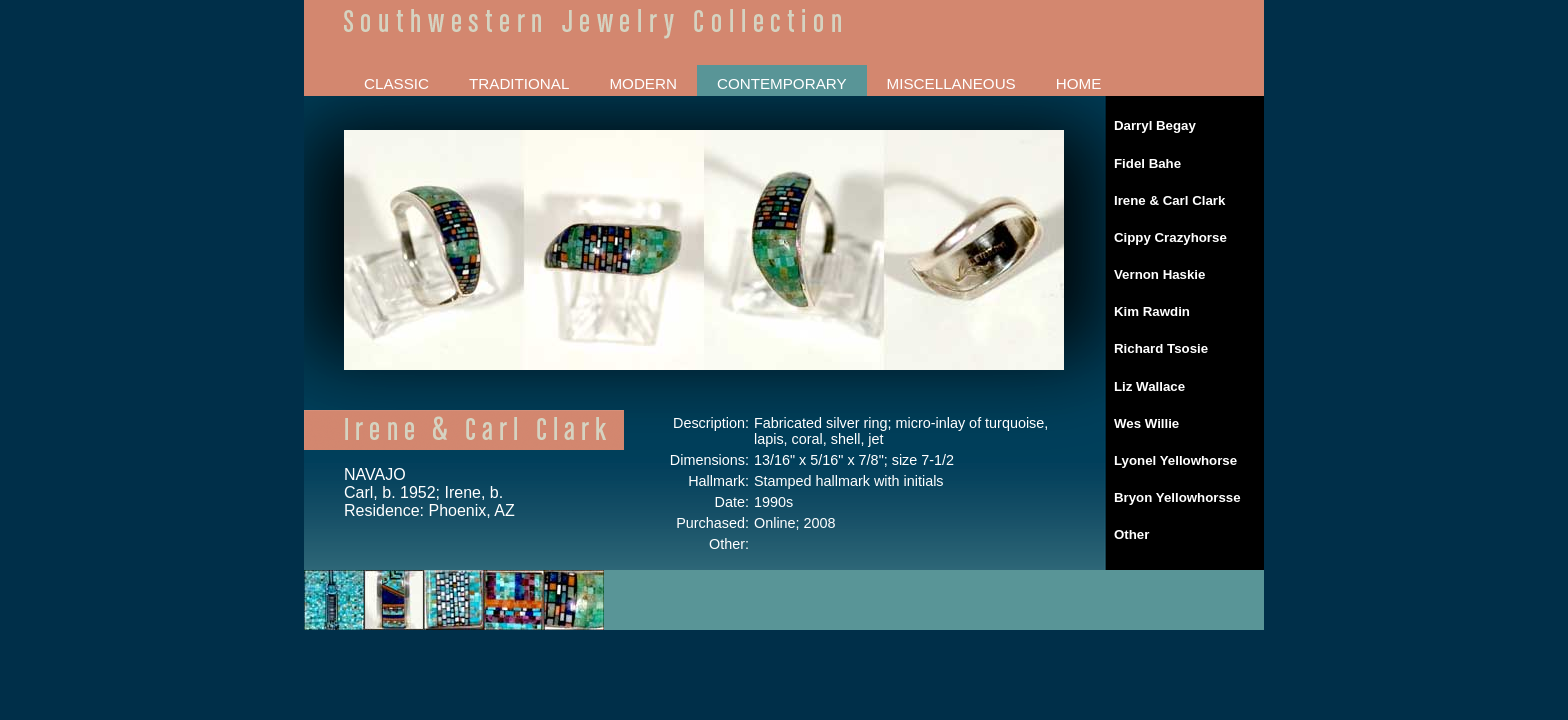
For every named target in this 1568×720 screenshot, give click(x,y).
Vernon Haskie (1159, 274)
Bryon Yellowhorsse (1177, 497)
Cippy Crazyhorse (1170, 237)
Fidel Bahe (1147, 163)
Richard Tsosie (1161, 348)
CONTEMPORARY (782, 83)
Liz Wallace (1149, 386)
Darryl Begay (1155, 125)
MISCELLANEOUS (951, 83)
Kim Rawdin (1152, 311)
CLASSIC (396, 83)
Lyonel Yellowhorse (1175, 460)
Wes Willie (1146, 423)
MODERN (643, 83)
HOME (1079, 83)
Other (1131, 534)
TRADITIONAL (519, 83)
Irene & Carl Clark (1169, 200)
